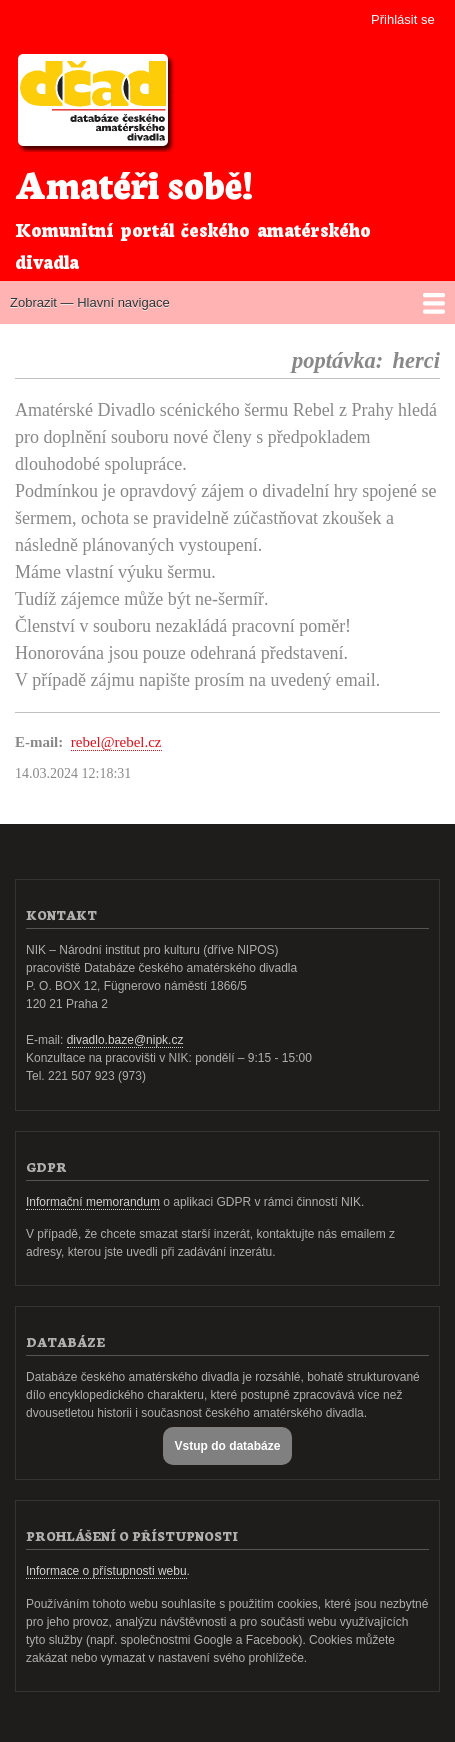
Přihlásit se (403, 19)
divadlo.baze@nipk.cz (125, 1040)
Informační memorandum (93, 1202)
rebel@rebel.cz (116, 742)
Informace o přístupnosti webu (106, 1571)
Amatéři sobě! (134, 182)
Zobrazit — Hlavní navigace (90, 302)
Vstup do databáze (228, 1446)
